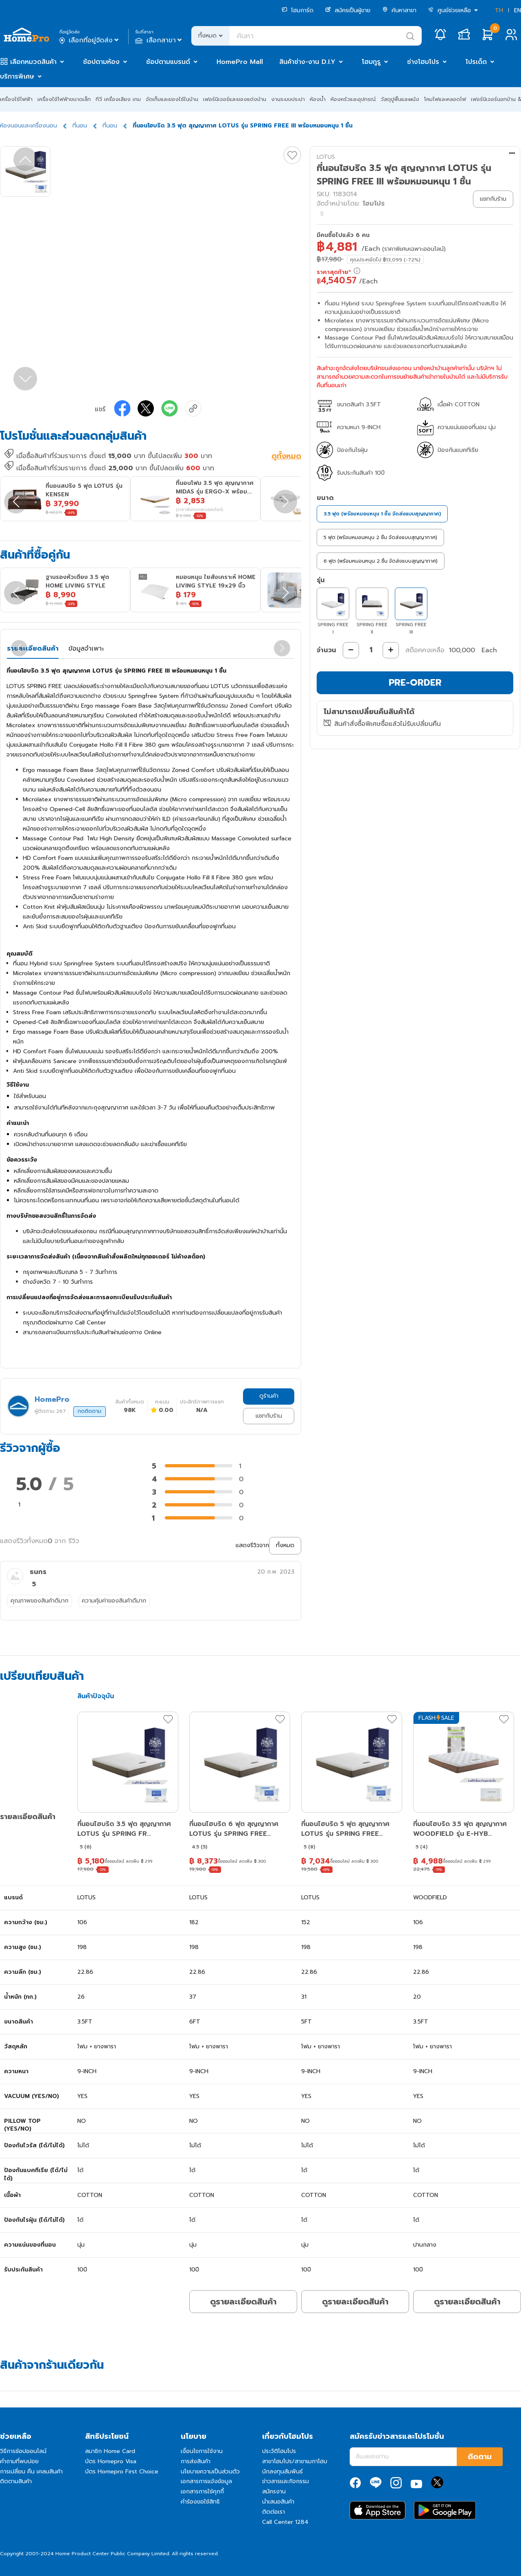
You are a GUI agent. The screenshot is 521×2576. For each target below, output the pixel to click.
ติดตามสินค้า (16, 2481)
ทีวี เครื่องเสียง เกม (118, 99)
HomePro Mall (240, 62)
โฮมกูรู (371, 62)
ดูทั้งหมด (286, 457)
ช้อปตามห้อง (101, 62)
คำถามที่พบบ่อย (19, 2461)
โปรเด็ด (476, 62)
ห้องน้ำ (318, 99)
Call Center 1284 (285, 2522)
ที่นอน (79, 125)
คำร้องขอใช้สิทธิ (200, 2501)
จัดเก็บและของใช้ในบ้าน (172, 99)
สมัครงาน (274, 2491)
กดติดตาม (89, 1411)
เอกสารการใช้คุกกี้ (202, 2491)
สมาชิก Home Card (110, 2451)
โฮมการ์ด (297, 10)
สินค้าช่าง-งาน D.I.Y (307, 62)
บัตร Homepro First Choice (121, 2471)
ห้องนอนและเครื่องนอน (28, 125)
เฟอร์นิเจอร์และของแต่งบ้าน (234, 99)
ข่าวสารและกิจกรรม (285, 2481)
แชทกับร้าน (269, 1416)
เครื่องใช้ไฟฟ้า (16, 99)
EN (517, 10)
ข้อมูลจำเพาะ (86, 648)
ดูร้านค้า (268, 1396)
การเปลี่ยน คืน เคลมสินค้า (31, 2471)
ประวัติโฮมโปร (279, 2451)
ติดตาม (480, 2456)
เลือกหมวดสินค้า (33, 62)
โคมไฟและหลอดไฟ (445, 99)
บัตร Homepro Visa (110, 2461)
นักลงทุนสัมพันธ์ (282, 2471)
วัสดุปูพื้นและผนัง (400, 99)
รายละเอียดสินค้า (33, 648)
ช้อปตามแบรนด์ (168, 62)
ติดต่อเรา (273, 2512)
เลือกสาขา (159, 40)
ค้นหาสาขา (399, 10)
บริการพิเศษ (17, 76)
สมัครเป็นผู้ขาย (347, 10)
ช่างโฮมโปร (423, 62)
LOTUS (326, 157)
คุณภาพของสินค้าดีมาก (39, 1600)
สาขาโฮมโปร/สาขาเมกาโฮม (294, 2461)
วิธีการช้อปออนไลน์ (23, 2451)
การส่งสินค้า (195, 2461)
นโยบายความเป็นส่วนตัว (210, 2471)
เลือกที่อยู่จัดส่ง (89, 40)
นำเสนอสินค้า (278, 2501)
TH (499, 10)
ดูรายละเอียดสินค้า (243, 2301)
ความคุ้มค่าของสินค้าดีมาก (114, 1600)
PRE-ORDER (415, 682)
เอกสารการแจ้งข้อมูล (206, 2481)
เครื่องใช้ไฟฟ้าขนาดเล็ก (64, 99)
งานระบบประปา (288, 99)
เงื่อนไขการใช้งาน (202, 2451)
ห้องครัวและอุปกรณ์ (353, 99)
